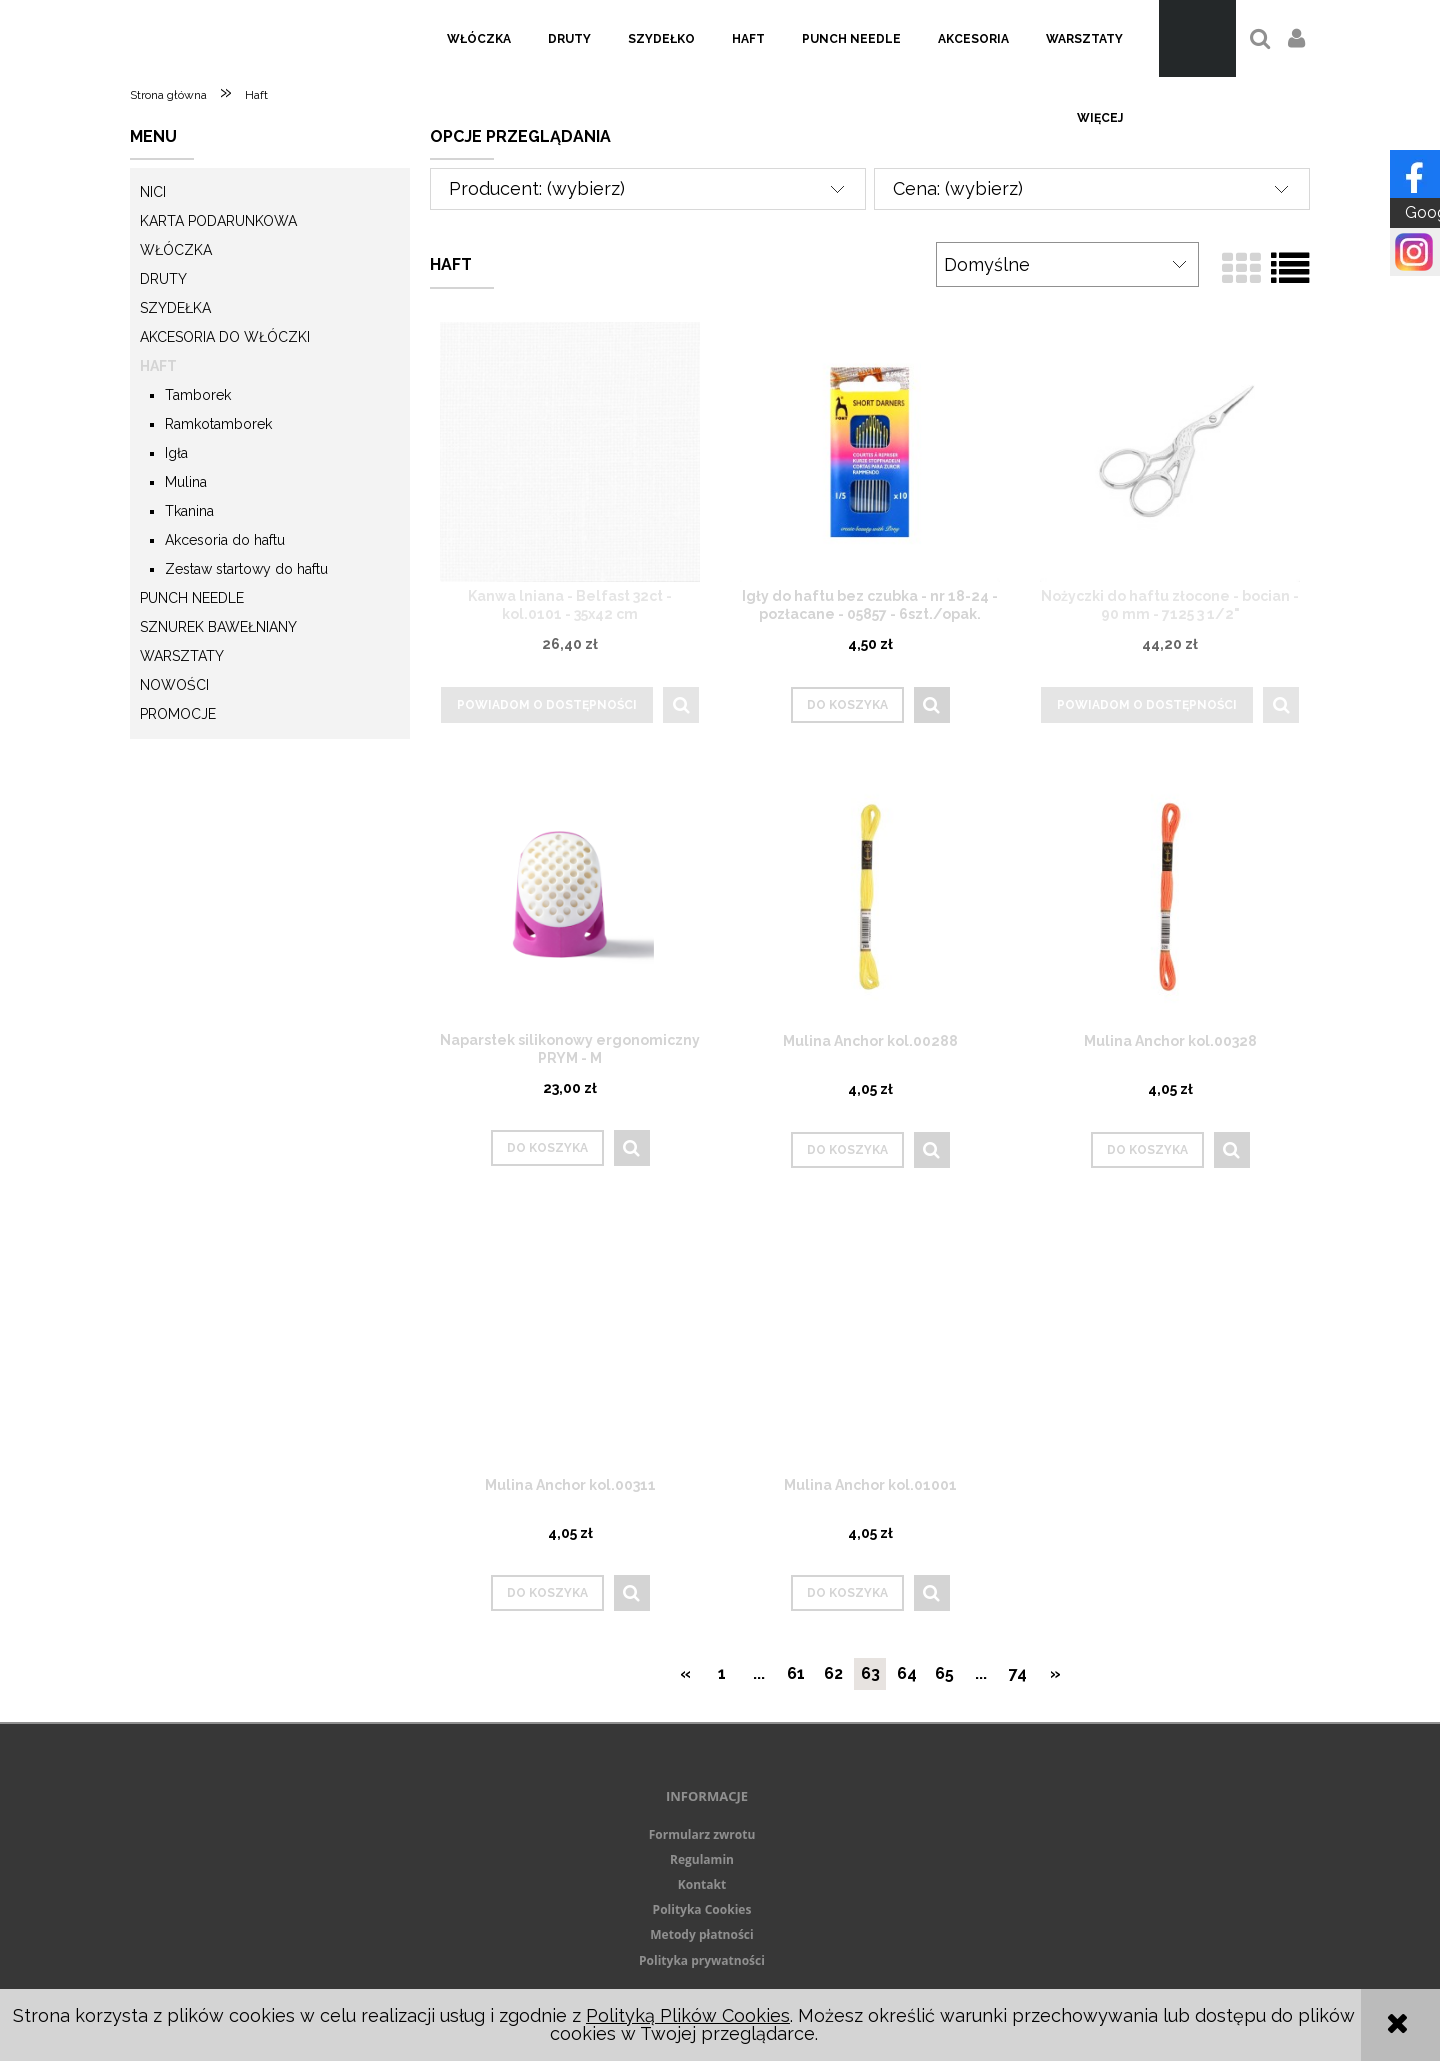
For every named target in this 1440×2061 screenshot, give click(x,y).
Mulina (186, 482)
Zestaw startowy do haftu (246, 569)
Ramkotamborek (218, 424)
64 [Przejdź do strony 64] (907, 1673)
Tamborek (198, 395)
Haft (158, 366)
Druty (163, 279)
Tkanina (189, 511)
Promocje (178, 714)
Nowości (174, 685)
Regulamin (702, 1859)
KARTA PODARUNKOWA (218, 221)
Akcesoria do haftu (225, 540)
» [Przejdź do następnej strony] (1055, 1673)
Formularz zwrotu (702, 1834)
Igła (176, 453)
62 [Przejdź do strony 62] (833, 1673)
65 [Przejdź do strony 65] (944, 1673)
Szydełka (175, 308)
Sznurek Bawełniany (218, 627)
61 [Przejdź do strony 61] (796, 1673)
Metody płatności (701, 1934)
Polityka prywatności (702, 1960)
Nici (153, 192)
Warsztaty (182, 656)
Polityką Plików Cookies (688, 2015)
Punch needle (192, 598)
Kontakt (702, 1884)
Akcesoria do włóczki (225, 337)
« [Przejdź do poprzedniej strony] (685, 1673)
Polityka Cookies (702, 1909)
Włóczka (176, 250)
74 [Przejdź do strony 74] (1018, 1673)
